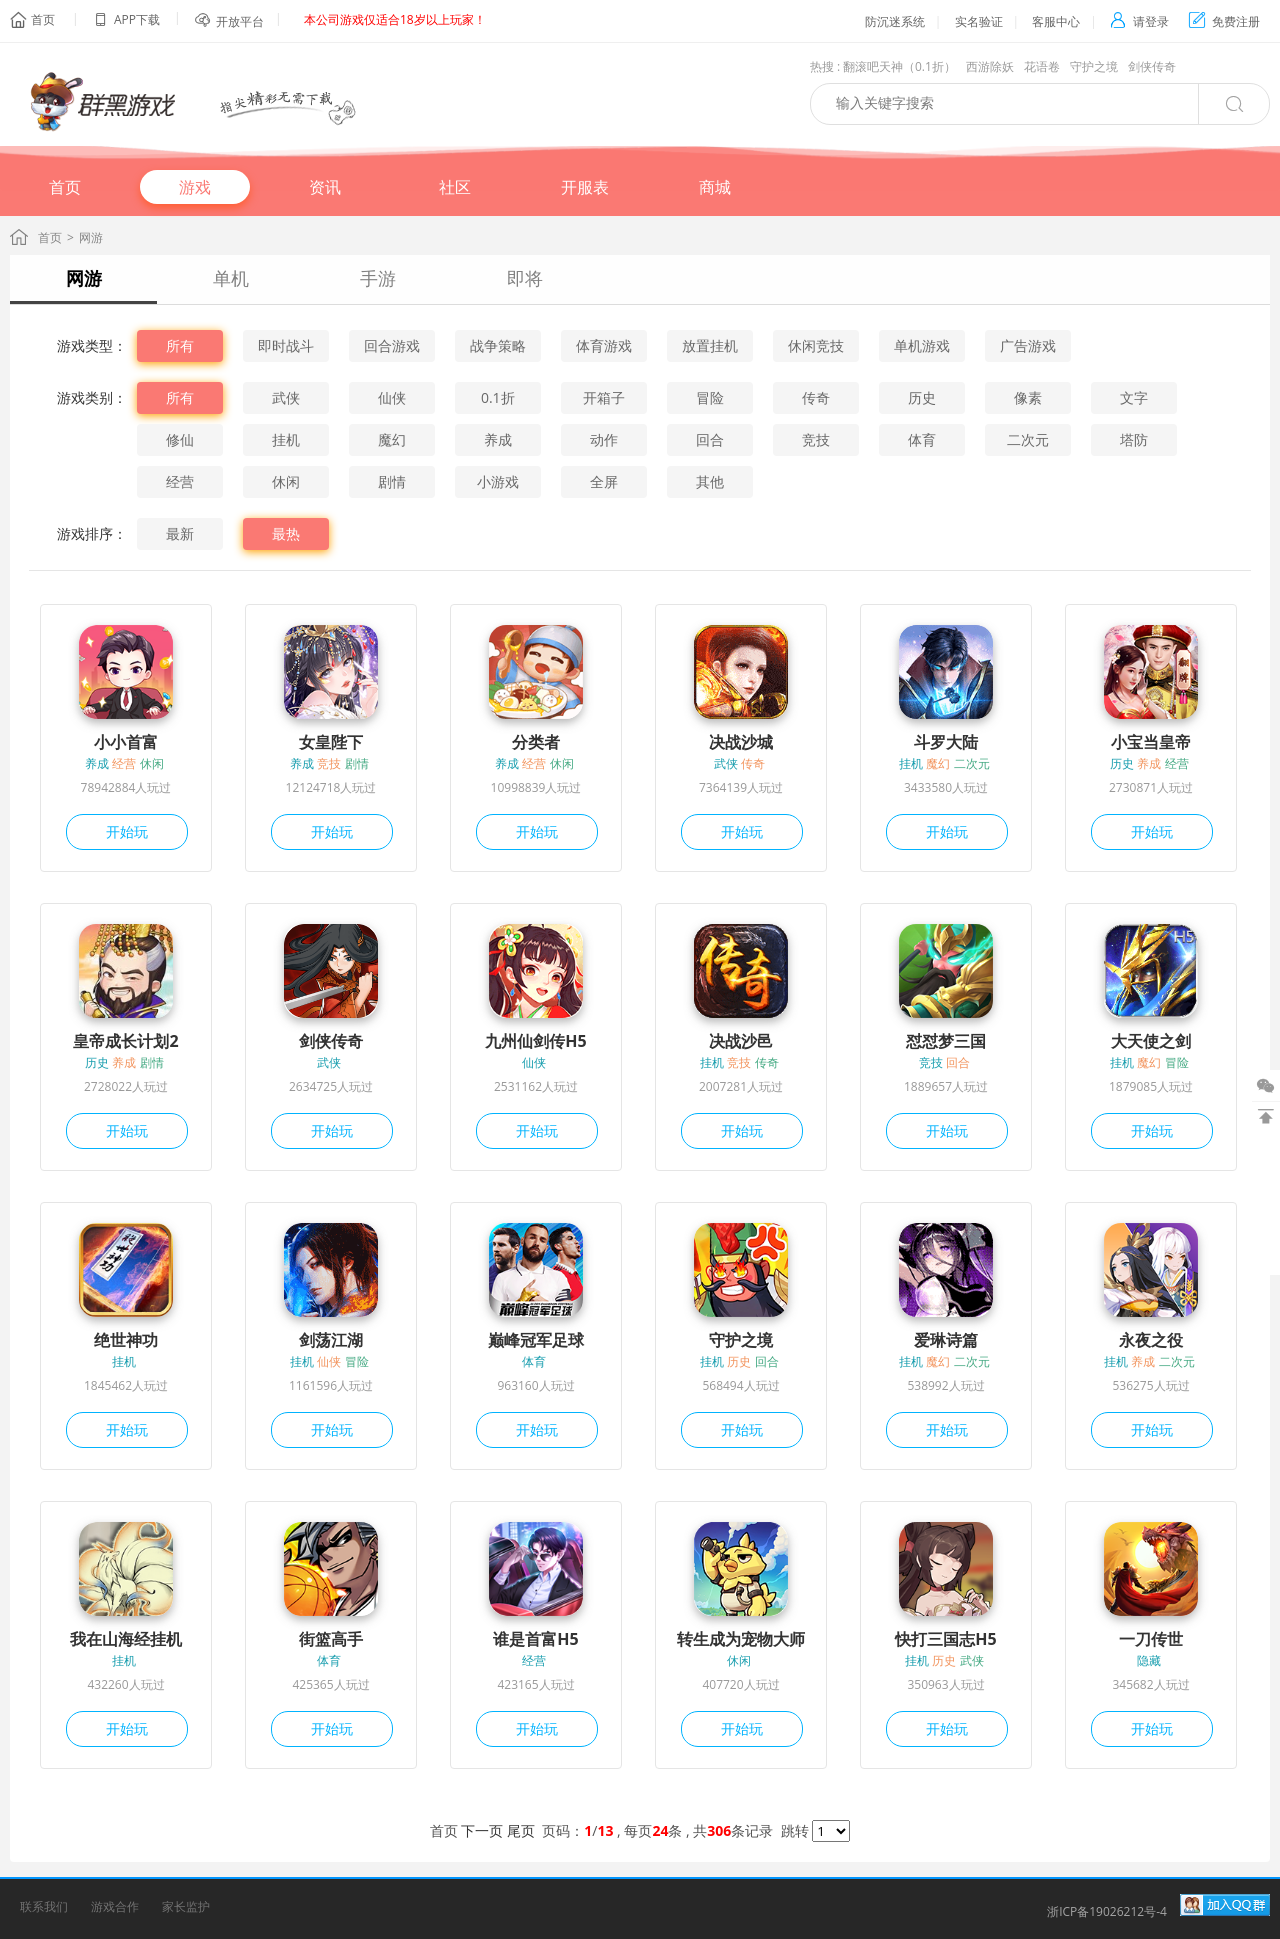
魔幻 (392, 439)
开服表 (585, 187)
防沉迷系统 (895, 21)
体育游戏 (604, 345)
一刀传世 (1151, 1639)
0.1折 (498, 397)
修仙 (180, 439)
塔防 (1134, 439)
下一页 (482, 1830)
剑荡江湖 (331, 1340)
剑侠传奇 (1152, 66)
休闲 (286, 481)
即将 (525, 278)
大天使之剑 (1151, 1041)
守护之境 (1094, 66)
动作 (604, 439)
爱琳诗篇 (946, 1340)
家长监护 (186, 1906)
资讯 (325, 187)
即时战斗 (286, 345)
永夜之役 (1151, 1340)
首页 (43, 19)
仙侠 (392, 397)
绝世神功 (126, 1340)
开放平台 (240, 21)
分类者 (536, 742)
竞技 (816, 439)
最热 (286, 533)
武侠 (286, 397)
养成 (498, 439)
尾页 (521, 1830)
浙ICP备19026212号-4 (1107, 1911)
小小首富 (126, 742)
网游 (84, 278)
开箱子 (604, 397)
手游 (378, 278)
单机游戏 (922, 345)
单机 (231, 278)
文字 (1134, 397)
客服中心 (1056, 21)
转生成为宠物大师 (741, 1639)
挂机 (286, 439)
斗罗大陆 (946, 742)
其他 (710, 481)
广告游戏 (1028, 345)
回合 (710, 439)
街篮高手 (331, 1639)
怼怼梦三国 (946, 1041)
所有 (180, 345)
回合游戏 (392, 345)
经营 (180, 481)
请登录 (1139, 21)
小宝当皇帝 (1151, 742)
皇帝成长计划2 (125, 1041)
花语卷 (1042, 66)
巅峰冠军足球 (536, 1340)
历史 (922, 397)
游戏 (195, 187)
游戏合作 (115, 1906)
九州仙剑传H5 (535, 1041)
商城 (715, 187)
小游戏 (498, 481)
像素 (1028, 397)
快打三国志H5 (945, 1639)
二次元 (1028, 439)
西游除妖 (990, 66)
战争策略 (498, 345)
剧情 (392, 481)
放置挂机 (710, 345)
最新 (180, 533)
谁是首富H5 (535, 1639)
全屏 (604, 481)
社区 (455, 187)
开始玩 (127, 831)
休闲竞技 (816, 345)
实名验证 (979, 21)
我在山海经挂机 (126, 1639)
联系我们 (44, 1906)
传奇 (816, 397)
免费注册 (1224, 21)
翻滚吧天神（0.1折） (899, 66)
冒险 (710, 397)
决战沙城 (741, 742)
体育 (922, 439)
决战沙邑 (741, 1041)
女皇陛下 (331, 742)
